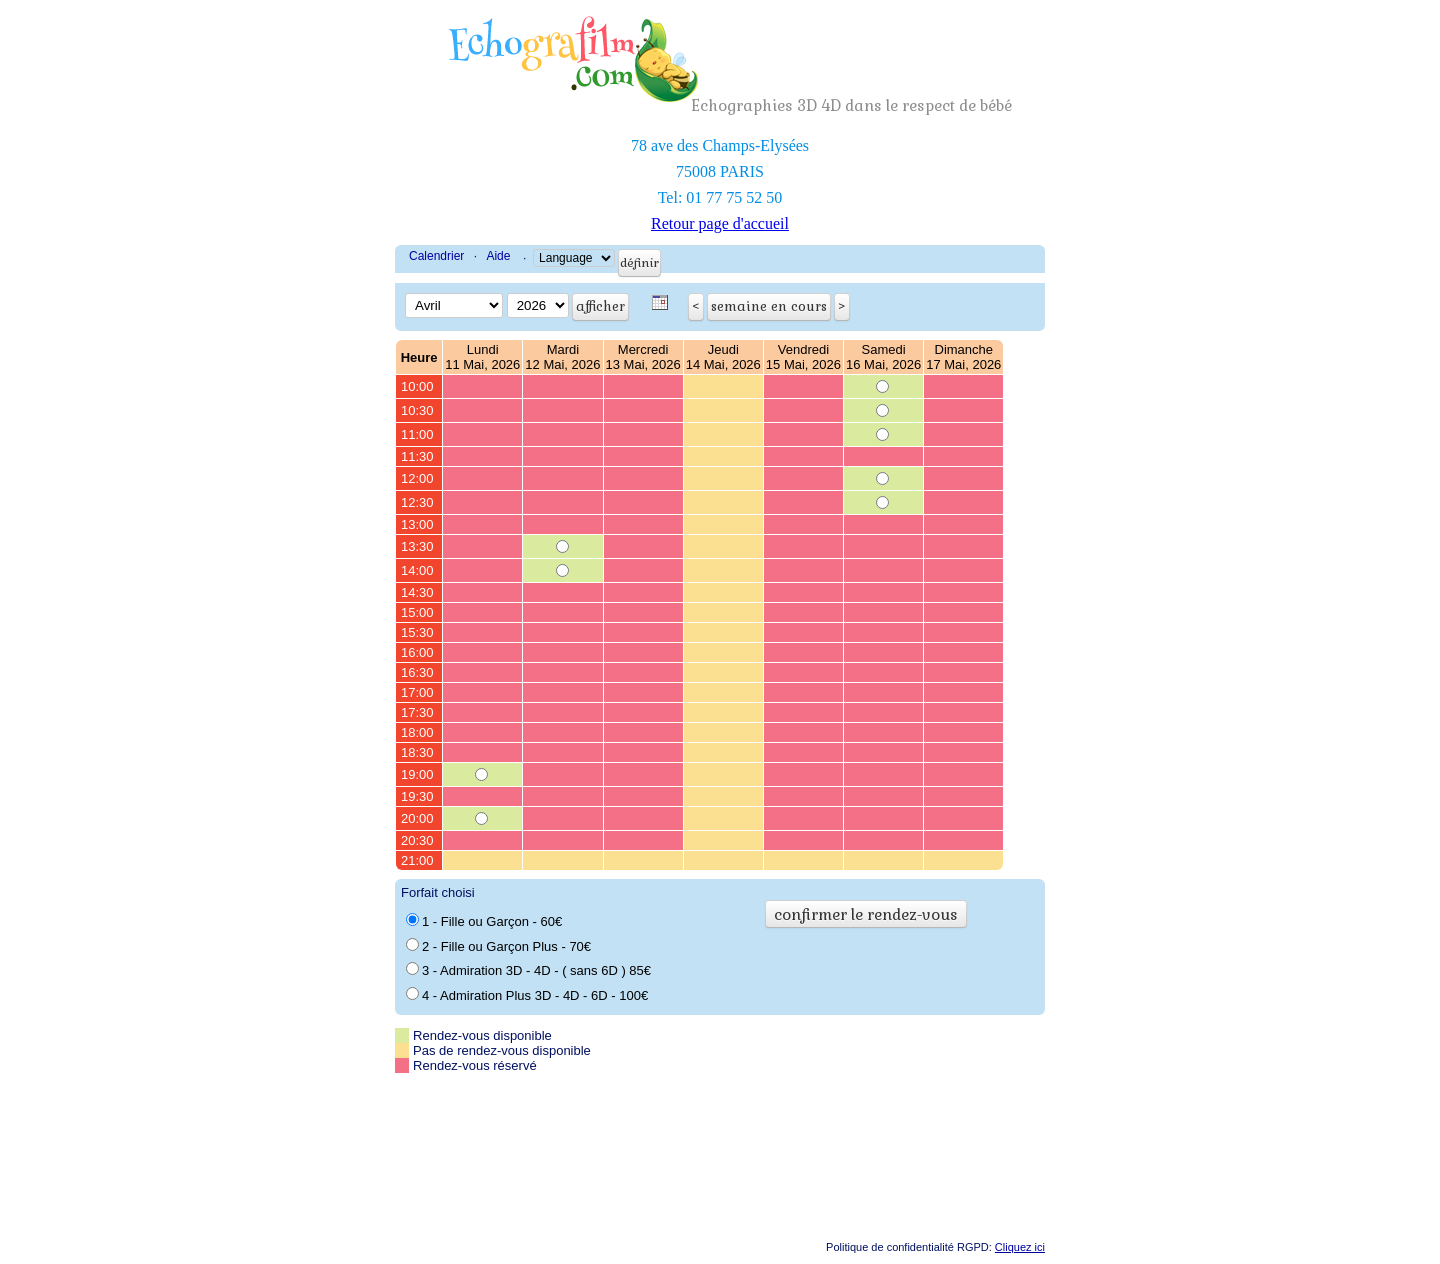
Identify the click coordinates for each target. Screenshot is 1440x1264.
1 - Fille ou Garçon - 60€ (484, 921)
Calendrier (436, 256)
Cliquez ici (1020, 1247)
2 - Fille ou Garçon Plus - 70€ (498, 946)
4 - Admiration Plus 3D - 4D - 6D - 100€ (527, 995)
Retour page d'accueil (720, 223)
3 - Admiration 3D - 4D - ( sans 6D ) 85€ (528, 970)
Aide (498, 256)
